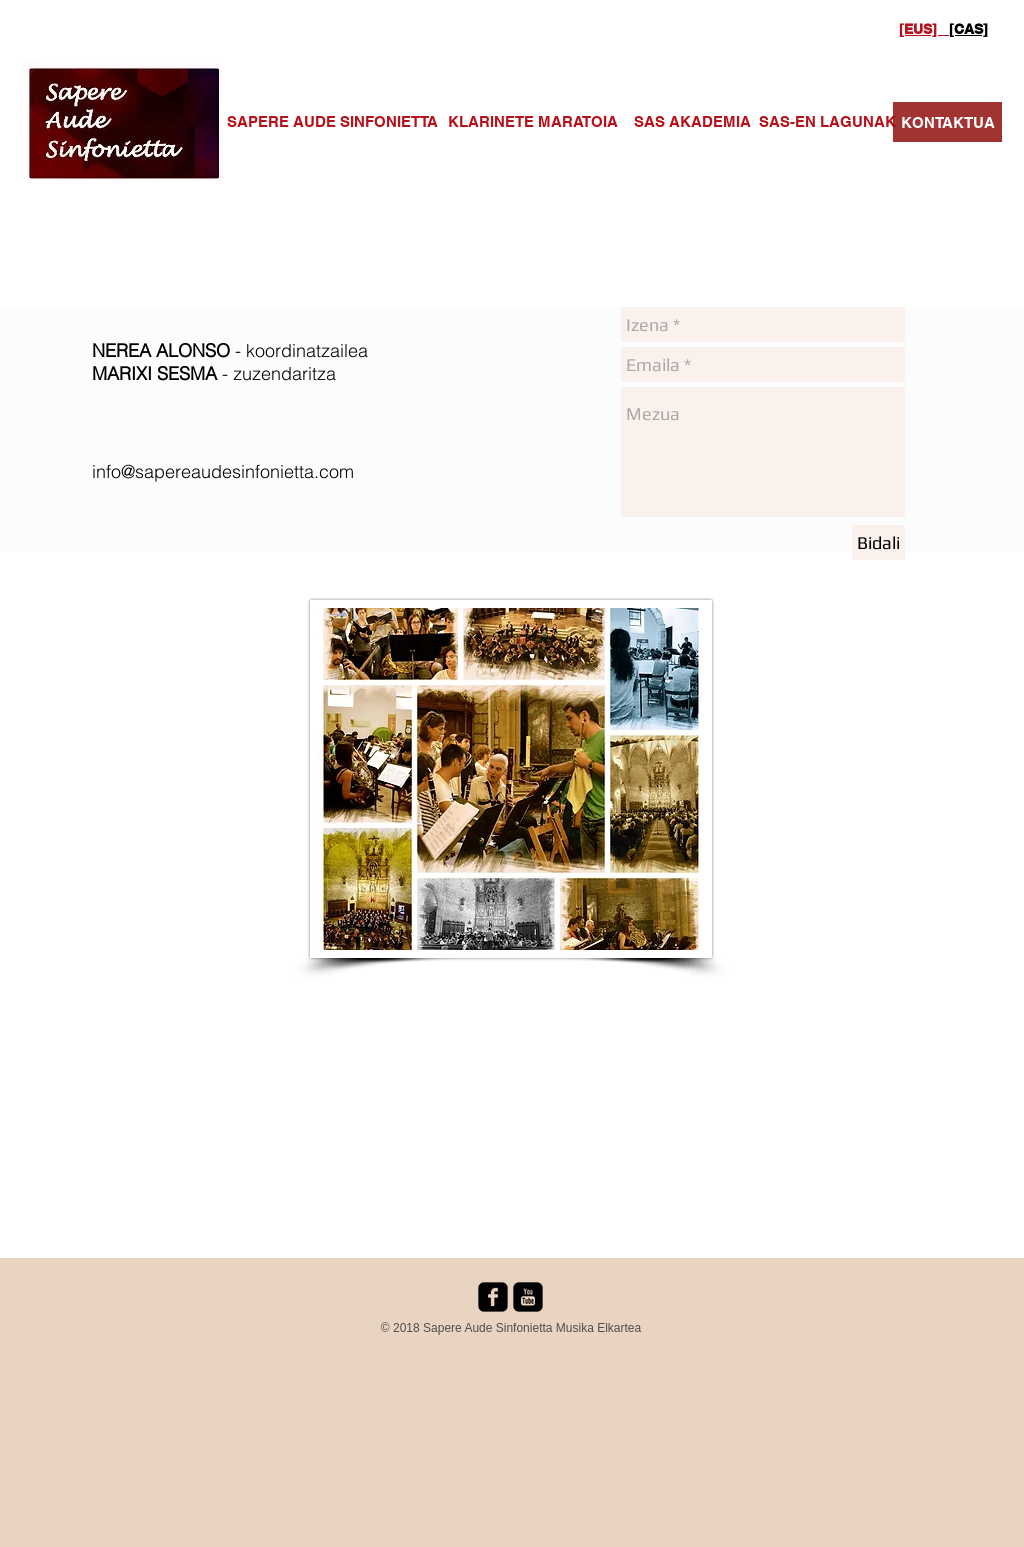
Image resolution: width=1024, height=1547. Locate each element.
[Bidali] (878, 542)
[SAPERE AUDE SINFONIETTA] (332, 121)
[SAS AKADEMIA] (692, 121)
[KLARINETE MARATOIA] (533, 121)
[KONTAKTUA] (947, 122)
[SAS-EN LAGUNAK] (827, 121)
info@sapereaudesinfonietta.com (223, 471)
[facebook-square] (493, 1297)
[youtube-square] (528, 1297)
